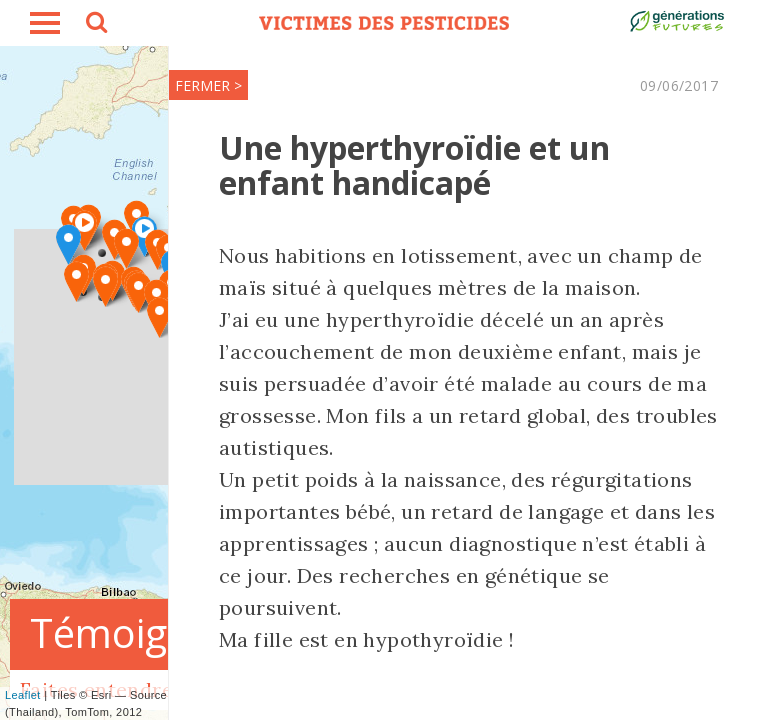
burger (45, 23)
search (95, 25)
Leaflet (23, 695)
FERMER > (208, 85)
